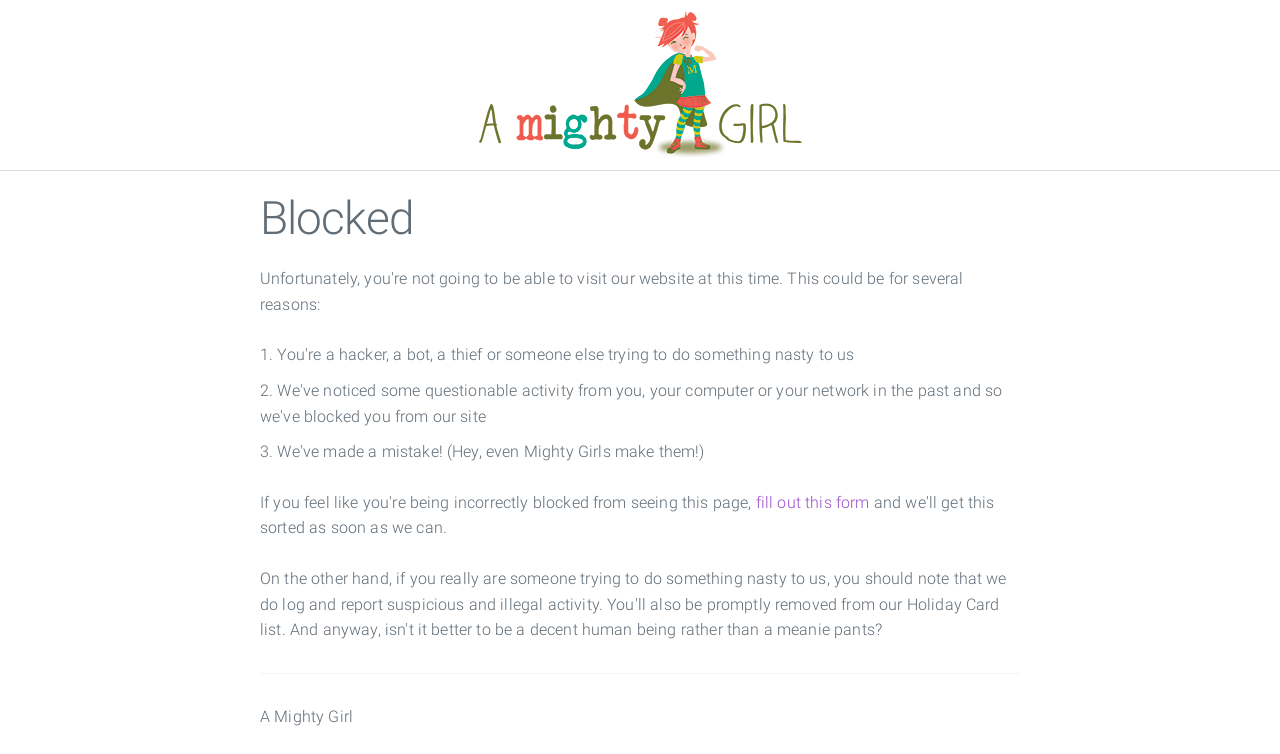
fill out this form (813, 502)
